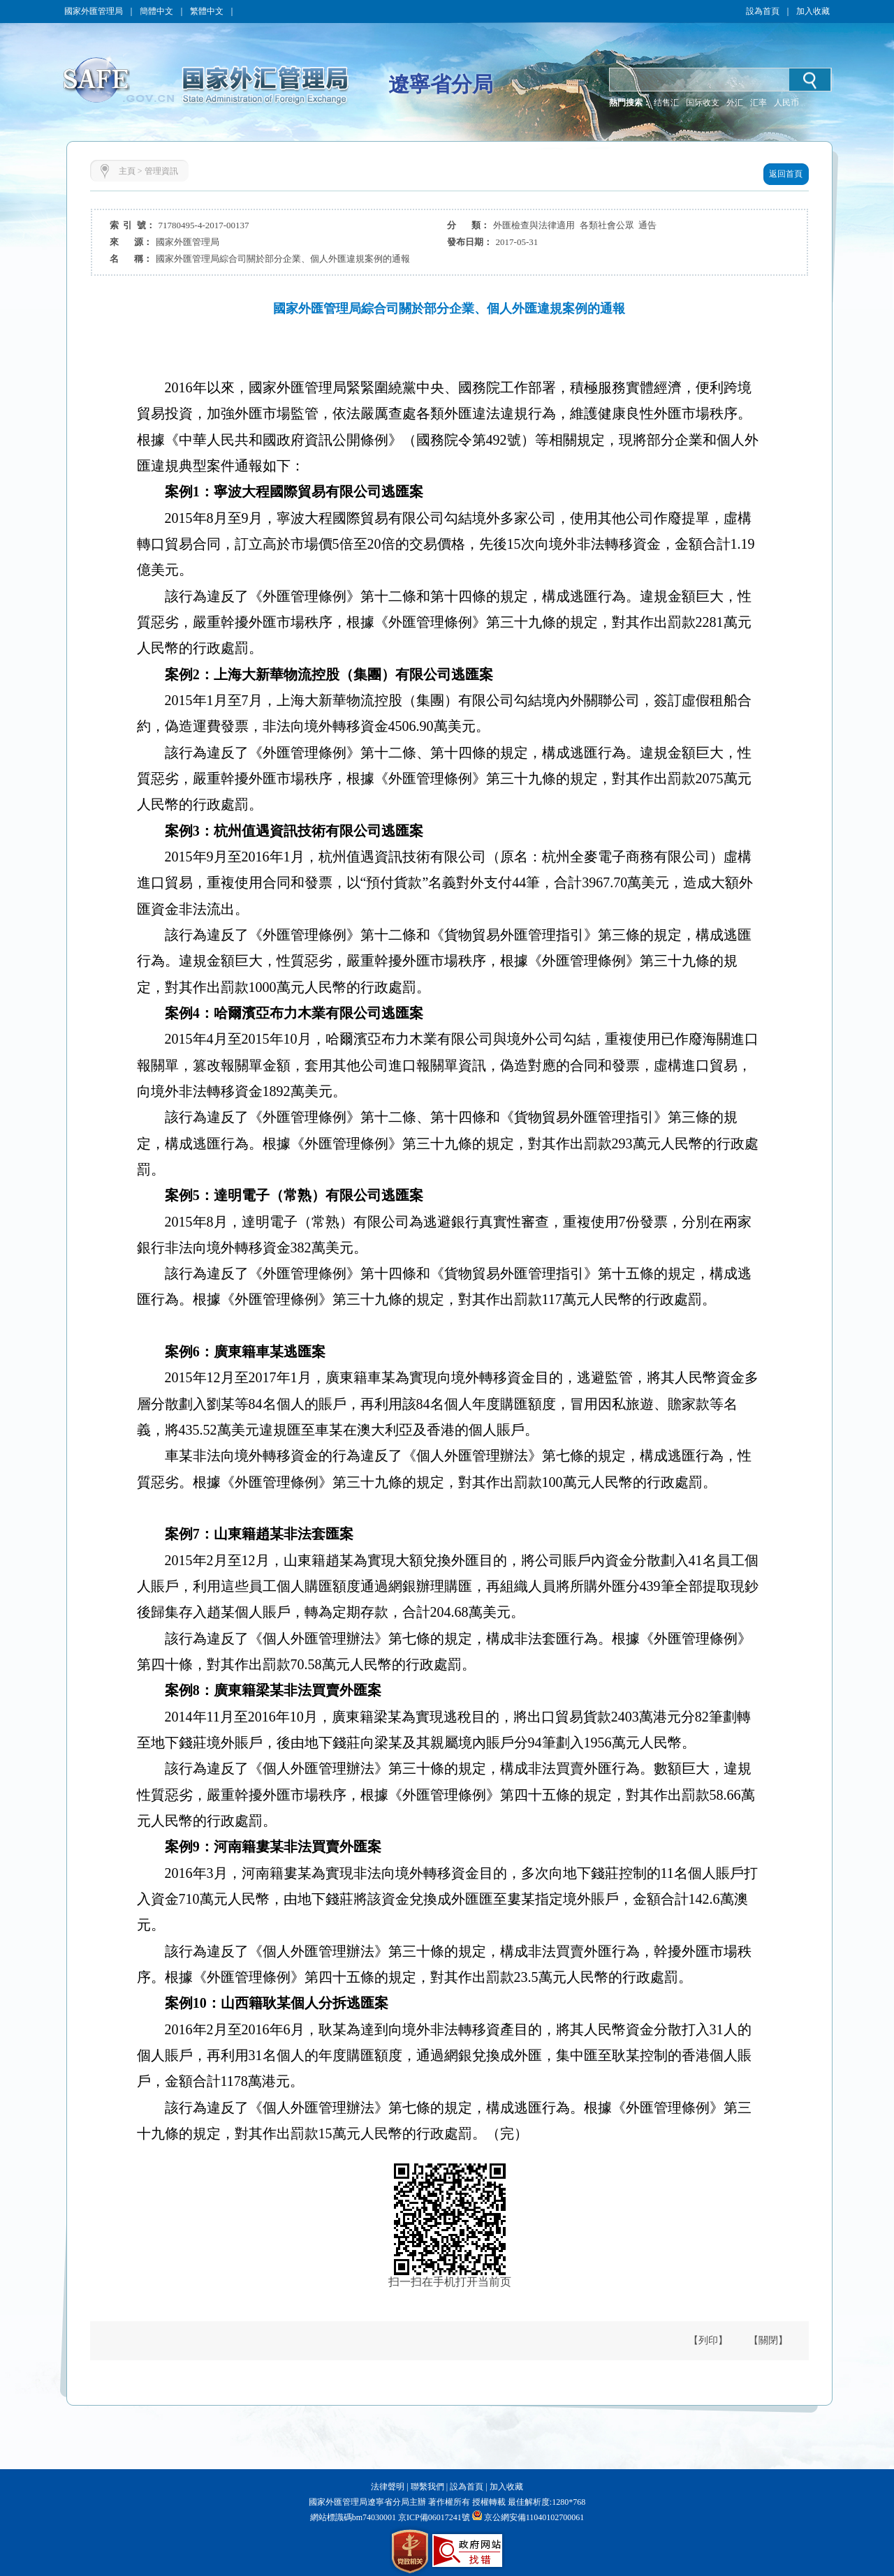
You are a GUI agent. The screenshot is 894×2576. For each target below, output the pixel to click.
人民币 (786, 103)
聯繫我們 (427, 2487)
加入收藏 (813, 11)
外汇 (734, 103)
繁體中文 (207, 11)
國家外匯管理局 (93, 11)
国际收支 (702, 103)
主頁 (127, 171)
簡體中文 (156, 11)
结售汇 (666, 103)
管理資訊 (161, 171)
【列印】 (708, 2340)
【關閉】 (768, 2340)
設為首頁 (762, 11)
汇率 (758, 103)
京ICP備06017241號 (433, 2517)
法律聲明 (387, 2487)
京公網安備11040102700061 (534, 2517)
